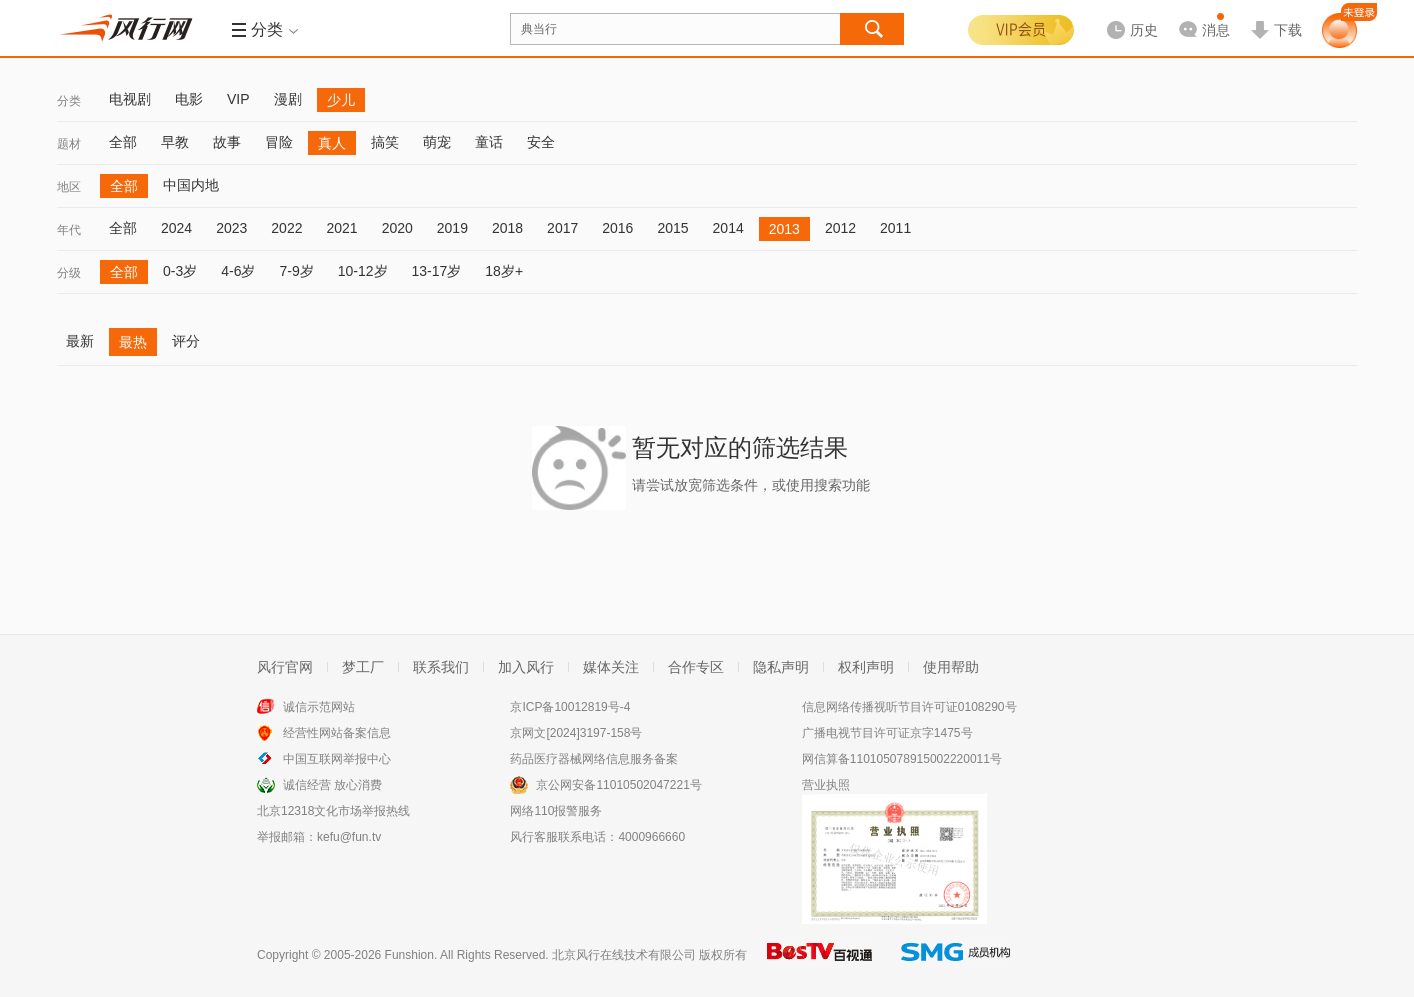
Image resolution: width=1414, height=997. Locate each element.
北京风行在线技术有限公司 (624, 955)
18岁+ (504, 271)
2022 (286, 228)
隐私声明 (781, 667)
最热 (133, 342)
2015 (672, 228)
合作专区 (696, 667)
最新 (80, 341)
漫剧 (288, 99)
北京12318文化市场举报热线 (333, 811)
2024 (176, 228)
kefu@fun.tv (349, 837)
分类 (69, 101)
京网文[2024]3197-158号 (576, 733)
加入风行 (526, 667)
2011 (895, 228)
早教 (175, 142)
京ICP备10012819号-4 (570, 707)
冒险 (279, 142)
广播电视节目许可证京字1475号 (887, 733)
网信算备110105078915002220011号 (902, 759)
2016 (617, 228)
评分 (186, 341)
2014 (728, 228)
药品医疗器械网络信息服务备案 (594, 759)
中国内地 (191, 185)
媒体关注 (611, 667)
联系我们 (441, 667)
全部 (123, 142)
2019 (452, 228)
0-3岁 (180, 271)
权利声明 (866, 667)
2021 (341, 228)
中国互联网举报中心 (337, 759)
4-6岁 (238, 271)
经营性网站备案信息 (337, 733)
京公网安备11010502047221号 (618, 785)
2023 (231, 228)
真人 (332, 143)
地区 (69, 187)
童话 (489, 142)
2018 (507, 228)
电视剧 (130, 99)
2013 (784, 229)
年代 (69, 230)
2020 (397, 228)
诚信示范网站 (319, 707)
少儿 (341, 100)
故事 (227, 142)
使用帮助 (951, 667)
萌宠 (437, 142)
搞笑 (385, 142)
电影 (189, 99)
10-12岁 (363, 271)
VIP (238, 99)
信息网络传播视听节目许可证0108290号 (909, 707)
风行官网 (285, 667)
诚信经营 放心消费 (332, 785)
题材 (69, 144)
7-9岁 (296, 271)
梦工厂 (363, 667)
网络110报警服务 (556, 811)
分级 (69, 273)
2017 (562, 228)
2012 (840, 228)
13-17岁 (437, 271)
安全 (541, 142)
